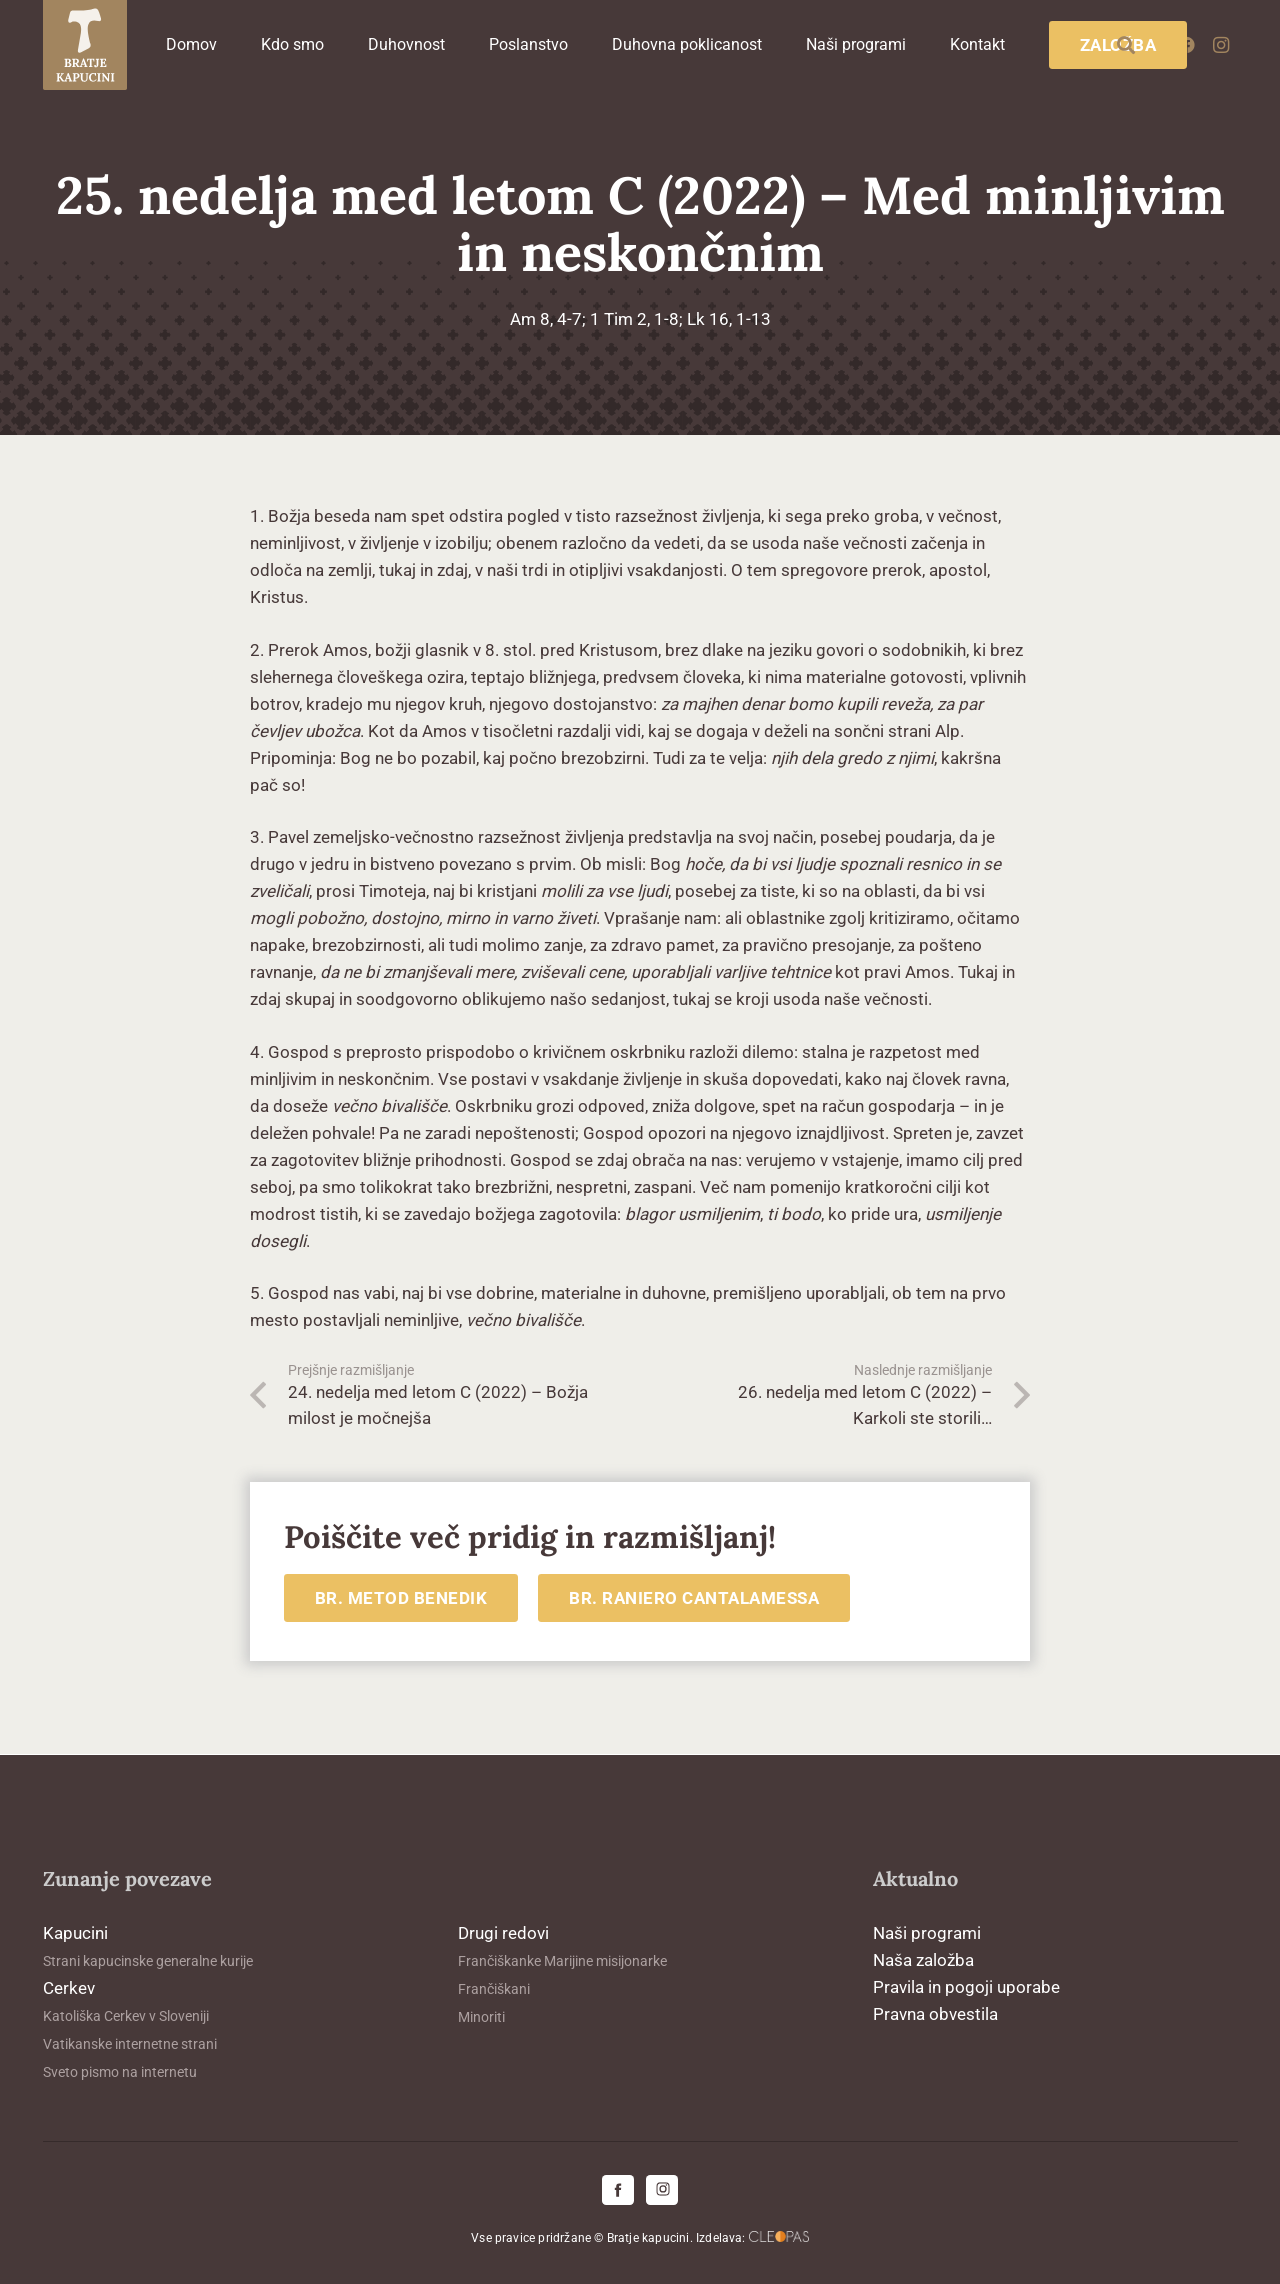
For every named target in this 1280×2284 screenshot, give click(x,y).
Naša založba (923, 1960)
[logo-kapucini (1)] (85, 45)
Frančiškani (494, 1989)
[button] (1126, 45)
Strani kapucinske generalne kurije (148, 1961)
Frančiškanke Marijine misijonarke (562, 1961)
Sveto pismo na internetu (120, 2072)
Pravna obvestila (935, 2014)
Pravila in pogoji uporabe (966, 1987)
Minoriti (481, 2017)
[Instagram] (1221, 45)
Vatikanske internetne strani (130, 2044)
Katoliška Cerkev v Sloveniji (126, 2016)
